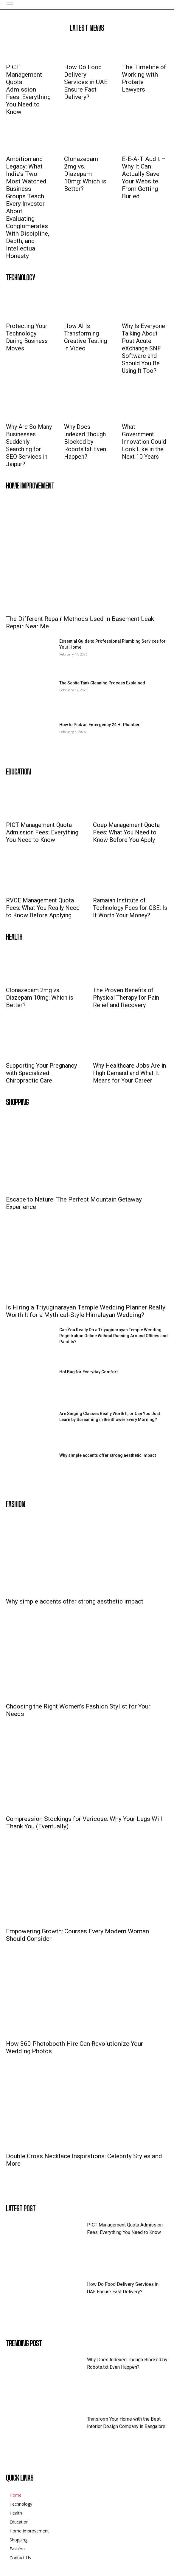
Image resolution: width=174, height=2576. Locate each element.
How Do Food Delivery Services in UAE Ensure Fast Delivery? (86, 82)
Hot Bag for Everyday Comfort (88, 1371)
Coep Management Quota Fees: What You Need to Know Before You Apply (126, 832)
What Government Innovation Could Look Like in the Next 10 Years (144, 441)
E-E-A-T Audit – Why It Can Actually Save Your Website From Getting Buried (144, 177)
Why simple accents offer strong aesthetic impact (107, 1455)
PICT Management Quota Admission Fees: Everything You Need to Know (28, 89)
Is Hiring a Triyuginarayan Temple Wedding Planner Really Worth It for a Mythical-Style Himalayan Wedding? (85, 1311)
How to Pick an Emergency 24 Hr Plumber (99, 724)
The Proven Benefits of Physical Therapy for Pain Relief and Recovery (126, 998)
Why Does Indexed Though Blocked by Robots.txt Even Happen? (85, 441)
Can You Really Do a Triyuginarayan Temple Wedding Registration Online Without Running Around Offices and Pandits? (113, 1335)
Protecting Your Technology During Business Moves (27, 337)
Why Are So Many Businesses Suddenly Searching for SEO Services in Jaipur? (29, 445)
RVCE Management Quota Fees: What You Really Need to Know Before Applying (43, 908)
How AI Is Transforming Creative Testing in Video (85, 337)
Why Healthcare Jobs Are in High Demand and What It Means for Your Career (129, 1073)
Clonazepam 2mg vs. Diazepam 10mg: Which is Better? (85, 173)
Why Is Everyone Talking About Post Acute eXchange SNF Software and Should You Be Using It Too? (143, 348)
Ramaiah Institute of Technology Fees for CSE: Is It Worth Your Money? (130, 908)
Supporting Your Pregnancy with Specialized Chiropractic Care (41, 1073)
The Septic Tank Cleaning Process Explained (102, 683)
